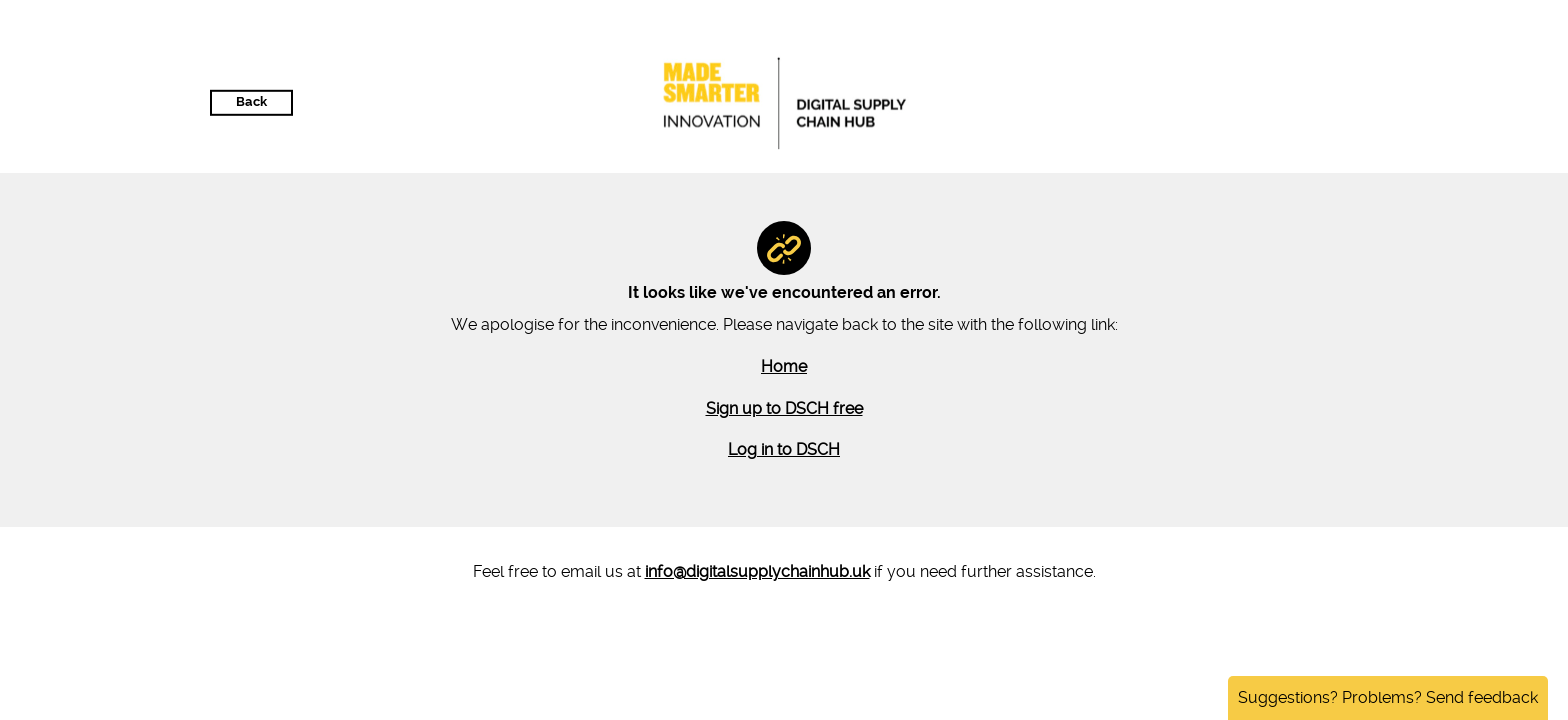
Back (251, 101)
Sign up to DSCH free (784, 408)
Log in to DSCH (784, 449)
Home (784, 366)
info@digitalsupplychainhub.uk (757, 571)
